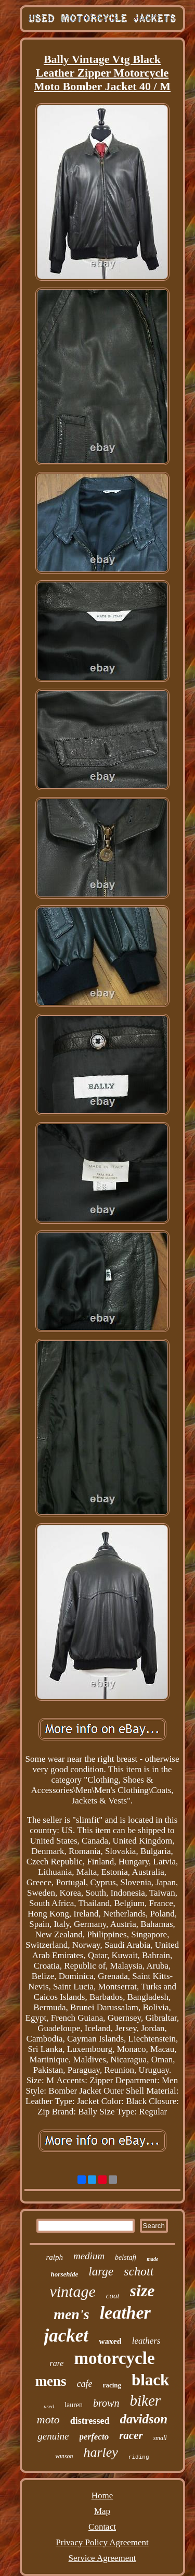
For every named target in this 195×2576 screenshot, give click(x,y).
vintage (72, 2291)
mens (51, 2381)
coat (113, 2296)
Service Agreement (102, 2558)
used (49, 2406)
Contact (102, 2527)
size (142, 2290)
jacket (66, 2335)
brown (106, 2403)
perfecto (94, 2437)
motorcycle (114, 2358)
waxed (110, 2341)
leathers (146, 2341)
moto (48, 2419)
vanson (64, 2456)
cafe (85, 2384)
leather (125, 2312)
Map (102, 2511)
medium (89, 2255)
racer (131, 2435)
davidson (144, 2419)
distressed (90, 2421)
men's (71, 2314)
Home (102, 2495)
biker (145, 2400)
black (150, 2380)
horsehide (65, 2274)
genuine (53, 2436)
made (152, 2259)
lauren (73, 2405)
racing (112, 2385)
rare (56, 2363)
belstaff (125, 2257)
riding (138, 2457)
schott (138, 2271)
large (100, 2271)
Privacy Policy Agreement (102, 2542)
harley (100, 2452)
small (160, 2438)
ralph (54, 2257)
